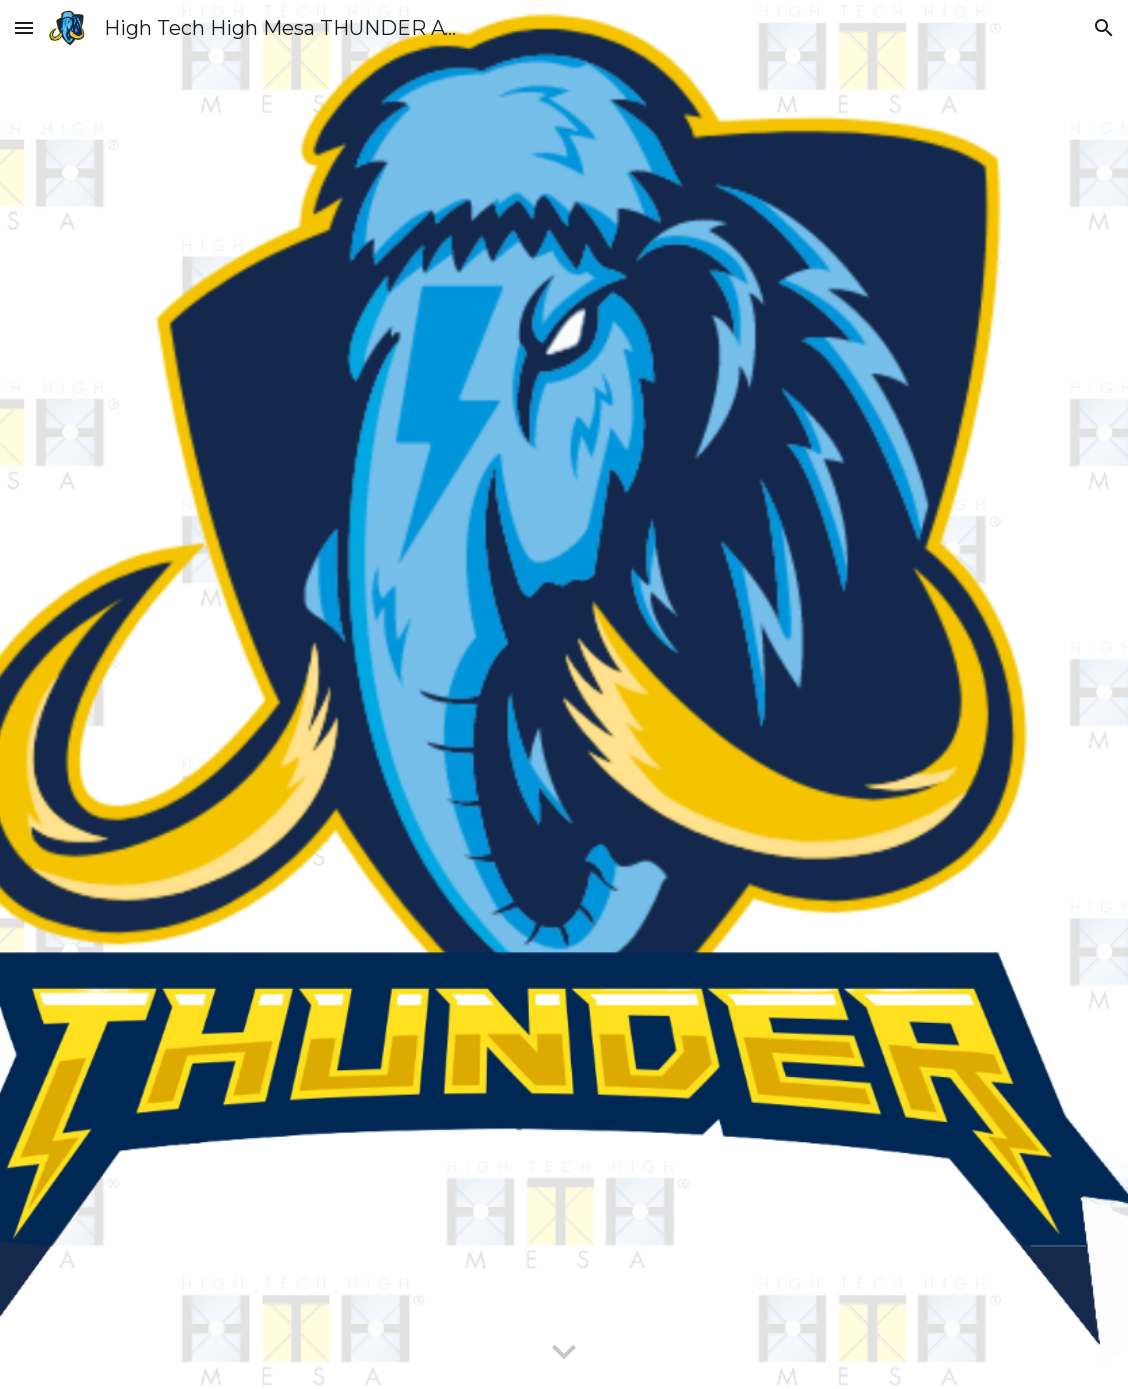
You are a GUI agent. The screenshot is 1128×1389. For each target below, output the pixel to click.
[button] (24, 27)
